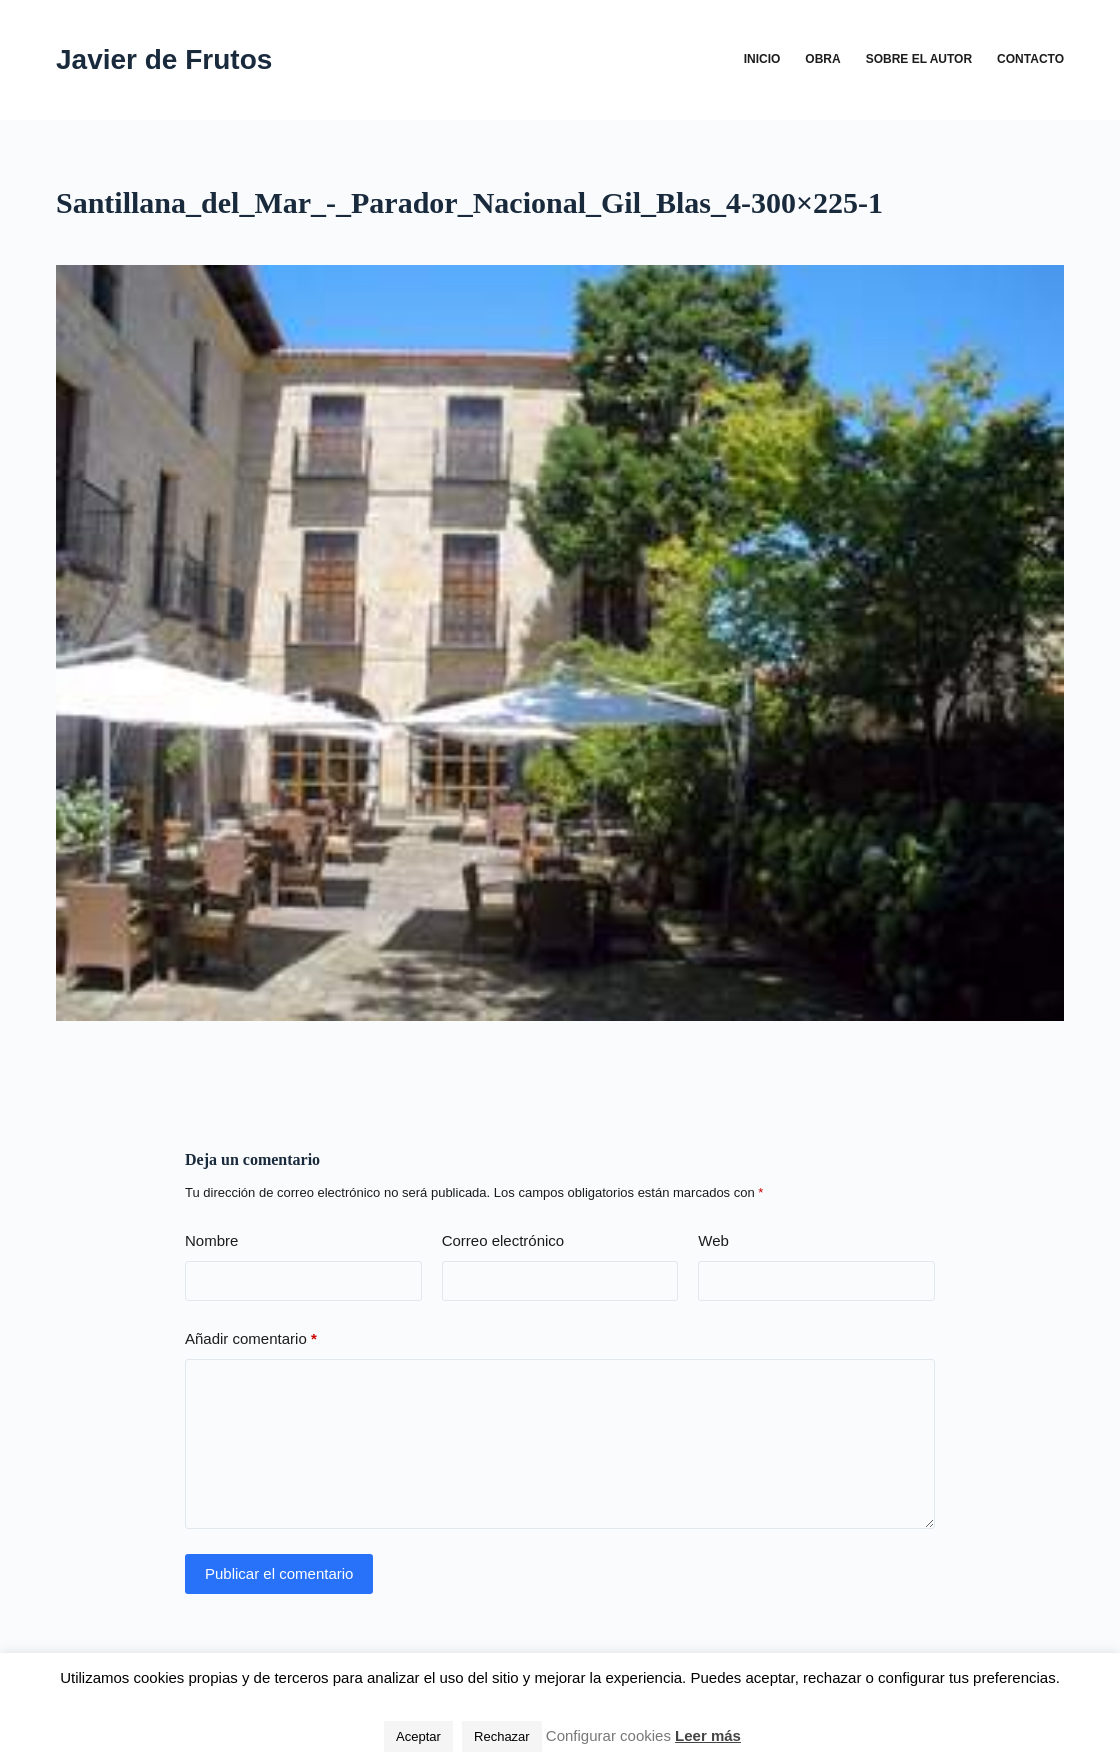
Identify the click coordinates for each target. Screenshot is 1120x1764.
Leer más (708, 1735)
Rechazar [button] (502, 1736)
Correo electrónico (503, 1240)
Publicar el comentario (279, 1573)
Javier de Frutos (164, 59)
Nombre (211, 1240)
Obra (822, 59)
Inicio (762, 59)
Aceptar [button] (418, 1736)
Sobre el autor (919, 59)
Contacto (1030, 59)
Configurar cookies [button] (608, 1735)
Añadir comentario (251, 1339)
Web (713, 1240)
